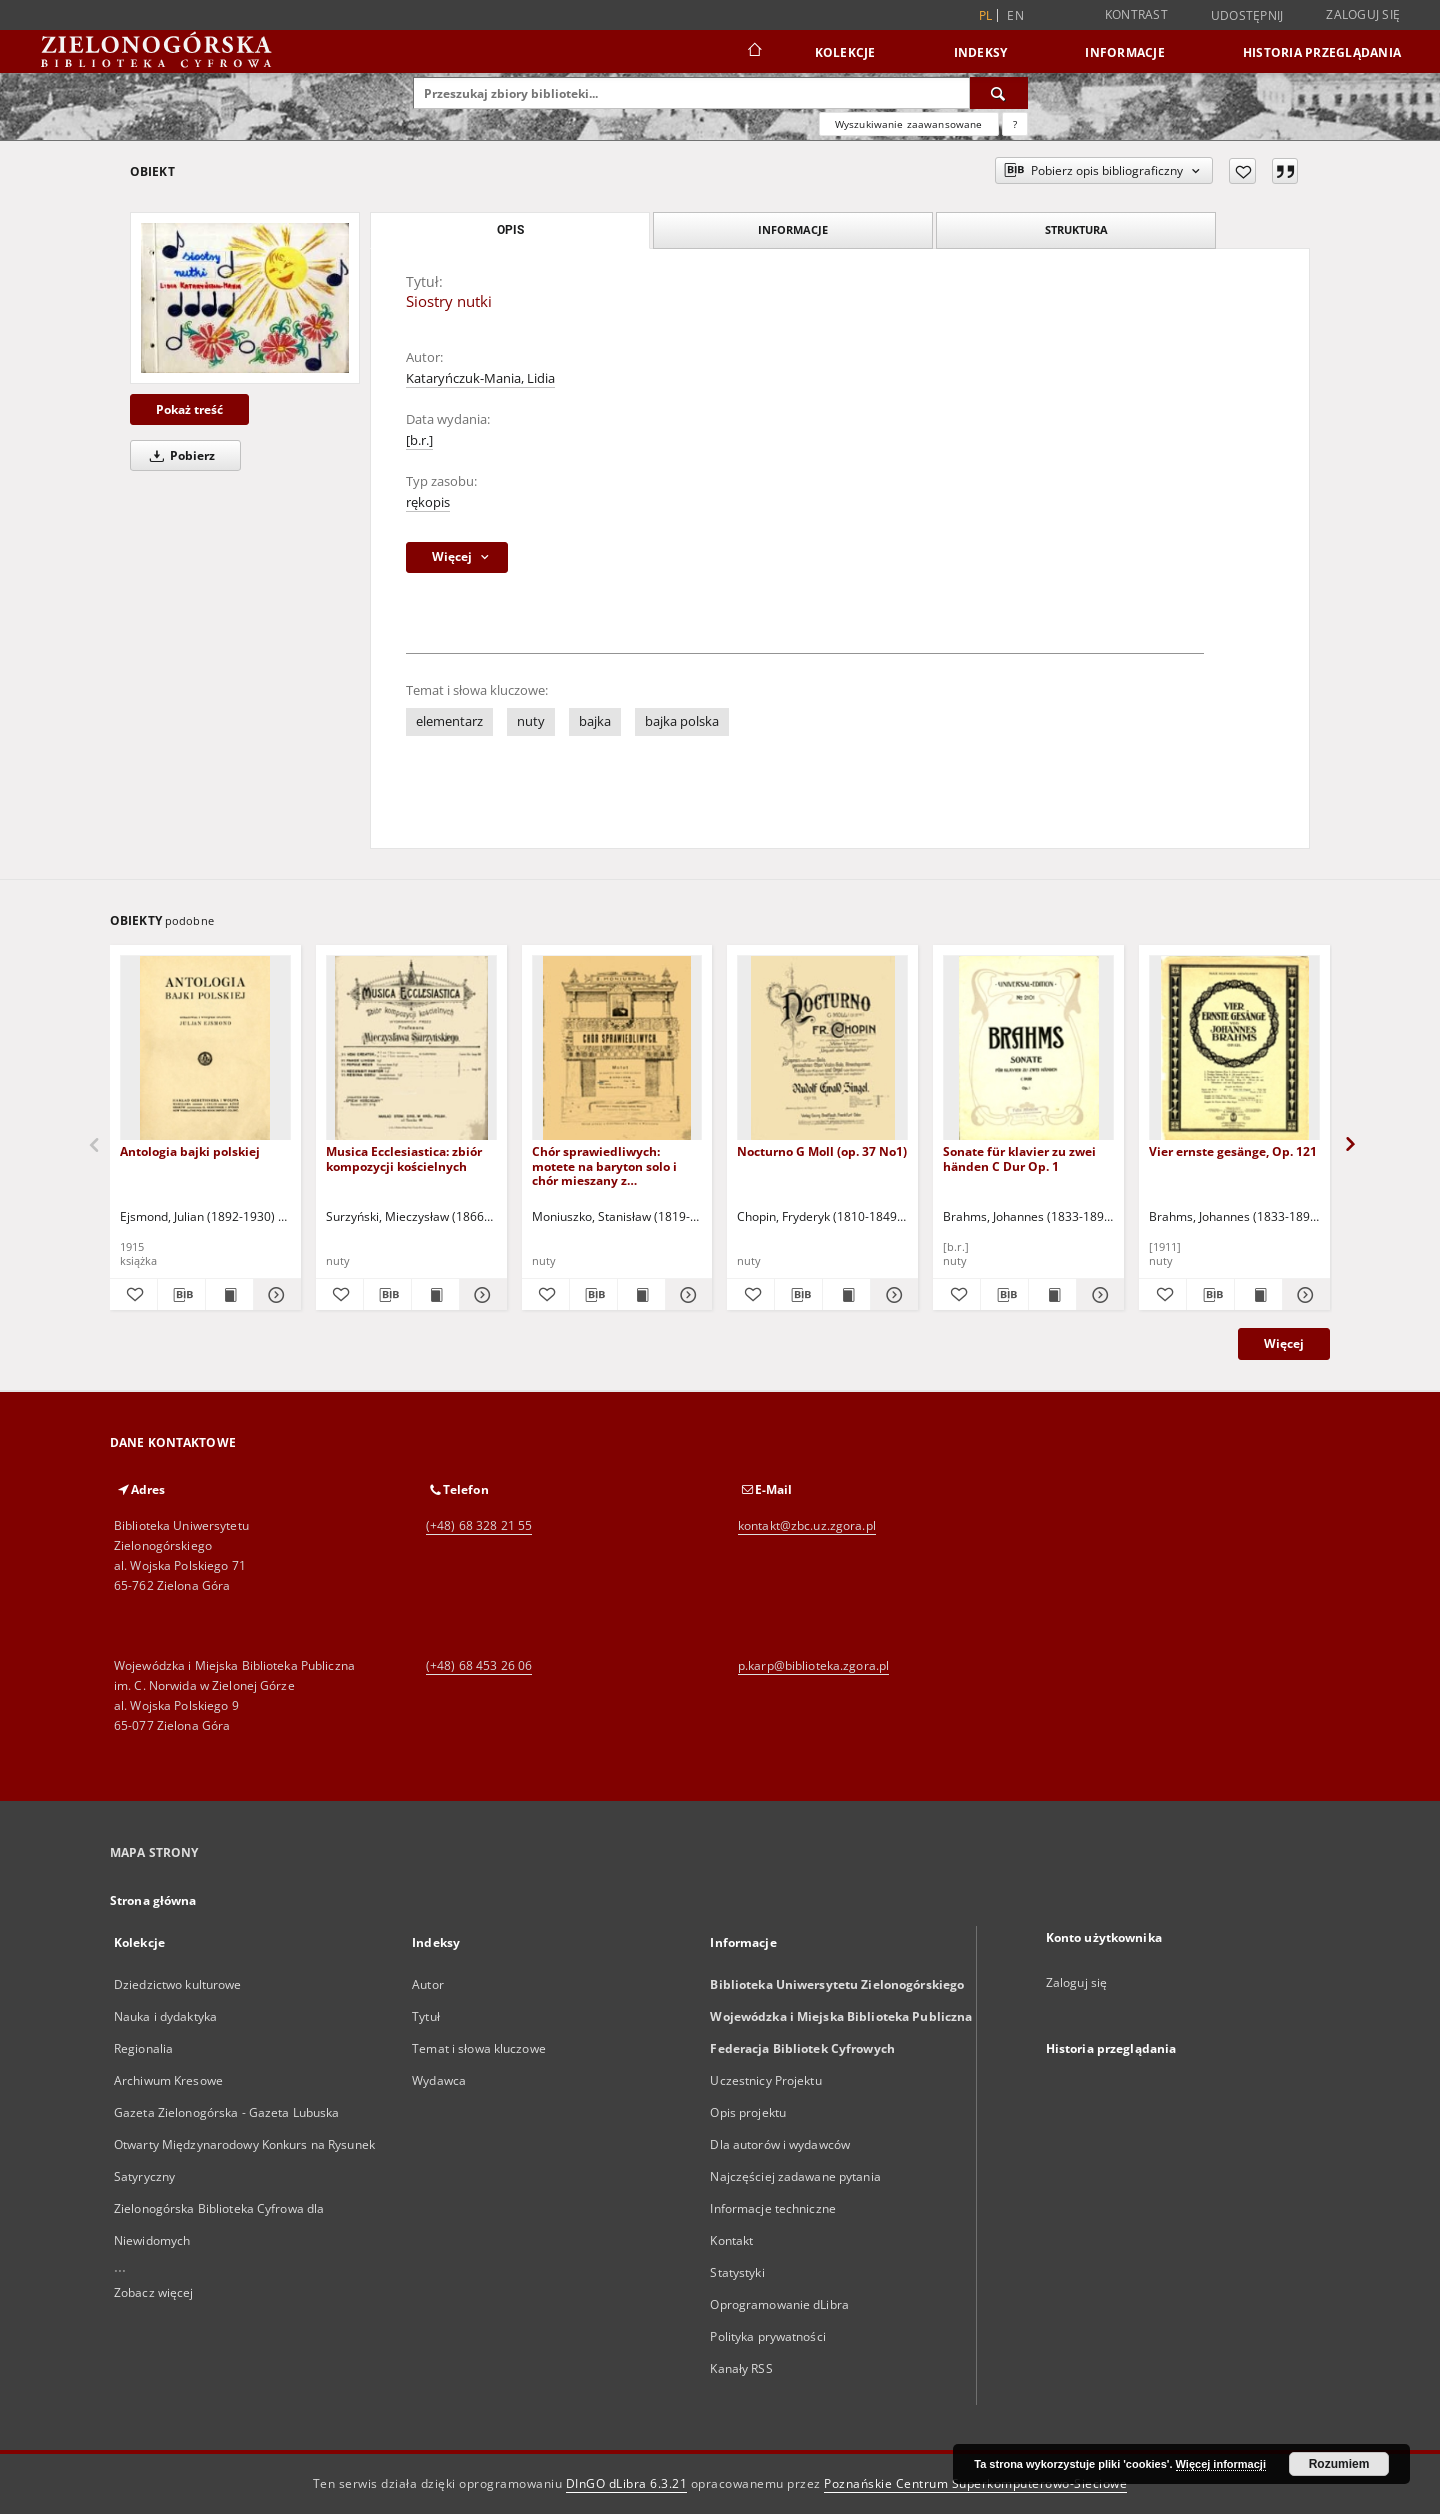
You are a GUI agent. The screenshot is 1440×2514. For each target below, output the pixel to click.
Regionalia (143, 2048)
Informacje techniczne (773, 2208)
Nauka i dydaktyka (165, 2016)
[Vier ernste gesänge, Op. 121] (1234, 1048)
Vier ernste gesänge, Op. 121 (1233, 1151)
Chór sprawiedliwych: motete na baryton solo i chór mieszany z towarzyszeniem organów (607, 1165)
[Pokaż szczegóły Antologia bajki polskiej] (274, 1295)
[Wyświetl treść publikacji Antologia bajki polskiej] (229, 1295)
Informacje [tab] (793, 229)
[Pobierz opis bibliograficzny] (181, 1295)
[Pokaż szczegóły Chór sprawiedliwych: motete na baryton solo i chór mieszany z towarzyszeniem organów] (686, 1295)
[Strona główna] (753, 52)
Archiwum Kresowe (168, 2080)
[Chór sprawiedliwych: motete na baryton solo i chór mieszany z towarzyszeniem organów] (617, 1048)
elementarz (449, 721)
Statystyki (737, 2272)
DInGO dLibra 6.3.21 (627, 2483)
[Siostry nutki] (245, 298)
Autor (428, 1984)
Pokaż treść (189, 409)
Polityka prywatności (767, 2336)
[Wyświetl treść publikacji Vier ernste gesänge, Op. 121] (1258, 1295)
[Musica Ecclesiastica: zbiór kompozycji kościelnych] (411, 1048)
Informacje (1125, 52)
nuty (531, 721)
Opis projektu (748, 2112)
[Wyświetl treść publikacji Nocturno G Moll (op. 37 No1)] (846, 1295)
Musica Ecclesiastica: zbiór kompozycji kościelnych (404, 1158)
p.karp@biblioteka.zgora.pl (813, 1665)
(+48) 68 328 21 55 (479, 1525)
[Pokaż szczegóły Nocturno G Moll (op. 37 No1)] (891, 1295)
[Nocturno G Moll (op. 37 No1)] (822, 1048)
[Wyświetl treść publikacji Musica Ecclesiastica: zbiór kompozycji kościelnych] (435, 1295)
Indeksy (981, 52)
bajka (595, 721)
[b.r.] (419, 440)
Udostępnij (1247, 16)
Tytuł (426, 2016)
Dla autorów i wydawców (780, 2144)
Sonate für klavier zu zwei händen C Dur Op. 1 (1019, 1158)
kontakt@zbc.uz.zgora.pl (807, 1525)
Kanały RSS (741, 2368)
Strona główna (153, 1900)
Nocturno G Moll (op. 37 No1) (822, 1151)
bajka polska (682, 721)
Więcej (1284, 1343)
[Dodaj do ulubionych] (1242, 171)
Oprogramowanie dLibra (779, 2304)
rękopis (428, 502)
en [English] (1015, 15)
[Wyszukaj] (999, 93)
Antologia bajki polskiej (190, 1151)
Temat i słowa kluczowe (479, 2048)
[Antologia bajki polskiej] (205, 1048)
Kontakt (731, 2240)
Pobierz (179, 455)
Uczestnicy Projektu (765, 2080)
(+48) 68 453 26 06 (479, 1665)
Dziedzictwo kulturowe (178, 1984)
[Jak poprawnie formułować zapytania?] (1015, 124)
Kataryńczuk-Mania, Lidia (480, 378)
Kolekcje (845, 52)
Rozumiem (1339, 2464)
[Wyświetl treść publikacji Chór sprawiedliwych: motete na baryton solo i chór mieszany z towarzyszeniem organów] (641, 1295)
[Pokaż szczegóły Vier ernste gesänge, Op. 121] (1303, 1295)
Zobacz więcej (154, 2292)
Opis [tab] (510, 230)
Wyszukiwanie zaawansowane (909, 124)
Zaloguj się (1363, 14)
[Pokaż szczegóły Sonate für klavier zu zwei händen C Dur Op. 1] (1097, 1295)
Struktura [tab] (1076, 229)
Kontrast (1136, 14)
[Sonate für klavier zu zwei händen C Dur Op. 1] (1028, 1048)
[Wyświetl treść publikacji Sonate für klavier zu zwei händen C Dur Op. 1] (1052, 1295)
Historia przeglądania (1322, 52)
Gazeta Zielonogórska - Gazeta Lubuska (226, 2112)
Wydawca (439, 2080)
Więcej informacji (1221, 2464)
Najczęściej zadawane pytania (795, 2176)
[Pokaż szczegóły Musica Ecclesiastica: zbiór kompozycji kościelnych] (480, 1295)
